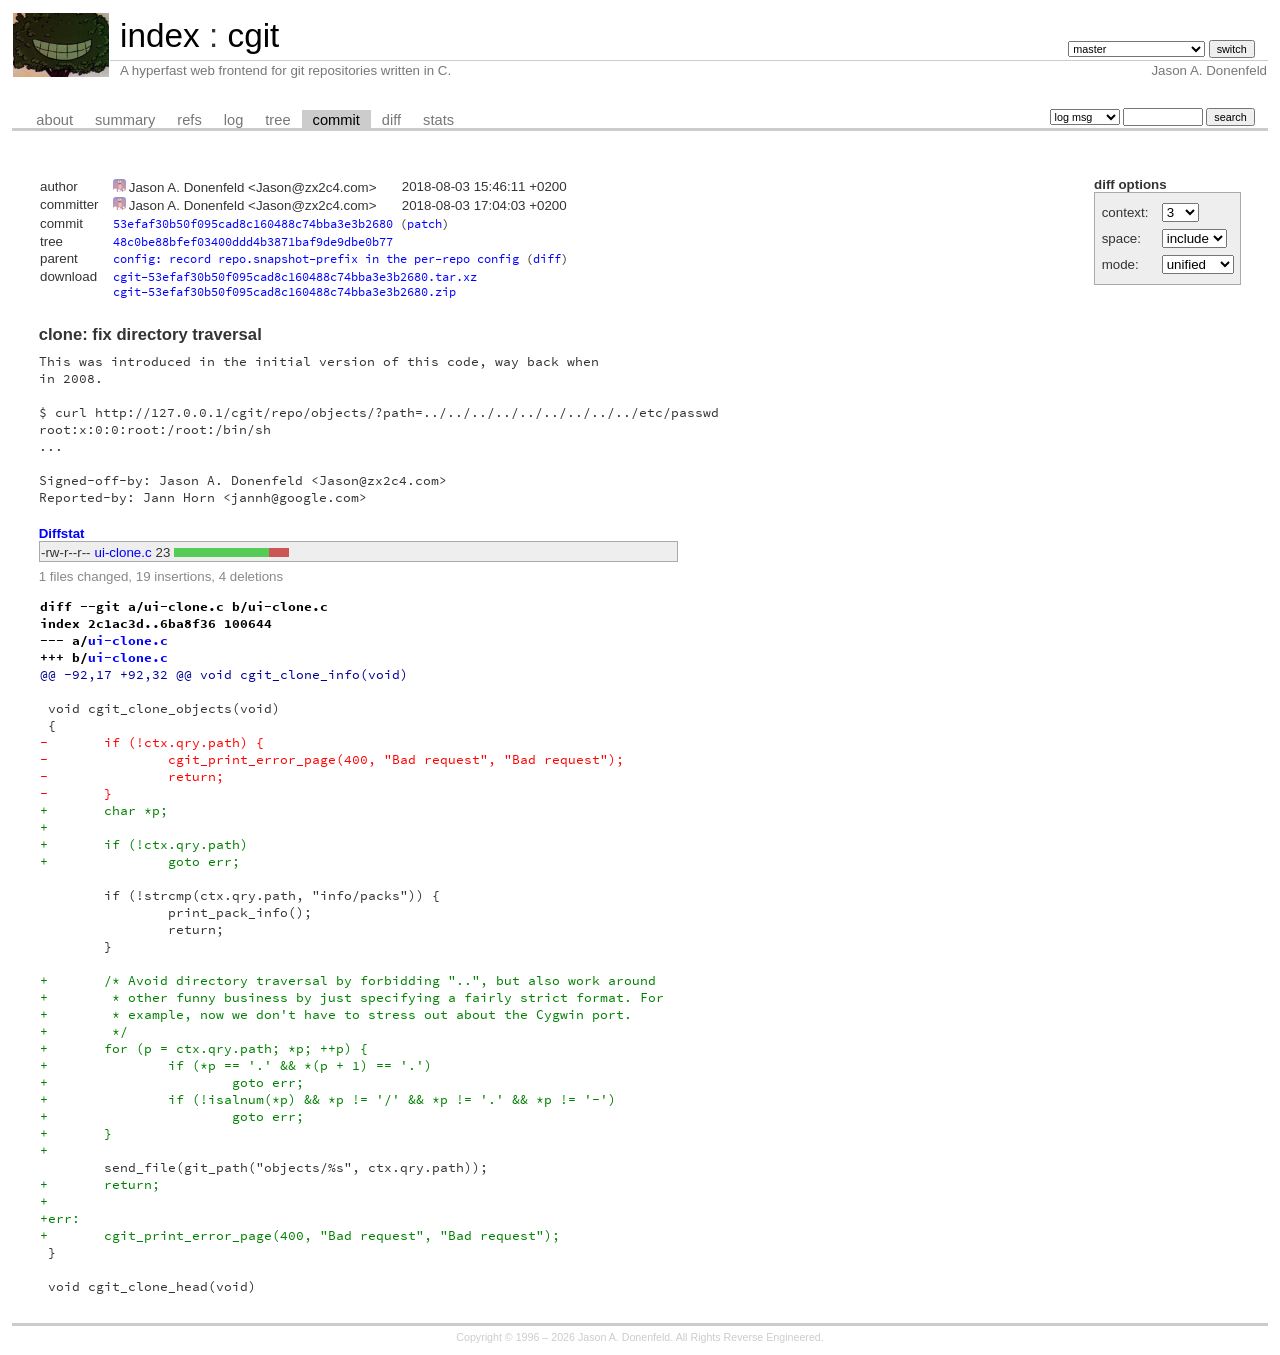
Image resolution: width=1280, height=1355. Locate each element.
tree (277, 120)
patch (424, 223)
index (160, 35)
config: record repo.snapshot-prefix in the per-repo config (316, 258)
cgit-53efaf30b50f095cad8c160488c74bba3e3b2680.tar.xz (295, 276)
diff (391, 120)
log (234, 120)
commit (336, 120)
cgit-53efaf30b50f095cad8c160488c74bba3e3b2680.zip (284, 291)
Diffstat (62, 533)
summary (125, 120)
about (54, 120)
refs (189, 120)
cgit (253, 35)
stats (438, 120)
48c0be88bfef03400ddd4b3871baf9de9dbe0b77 (253, 241)
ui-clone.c (123, 552)
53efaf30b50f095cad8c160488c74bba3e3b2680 (253, 223)
